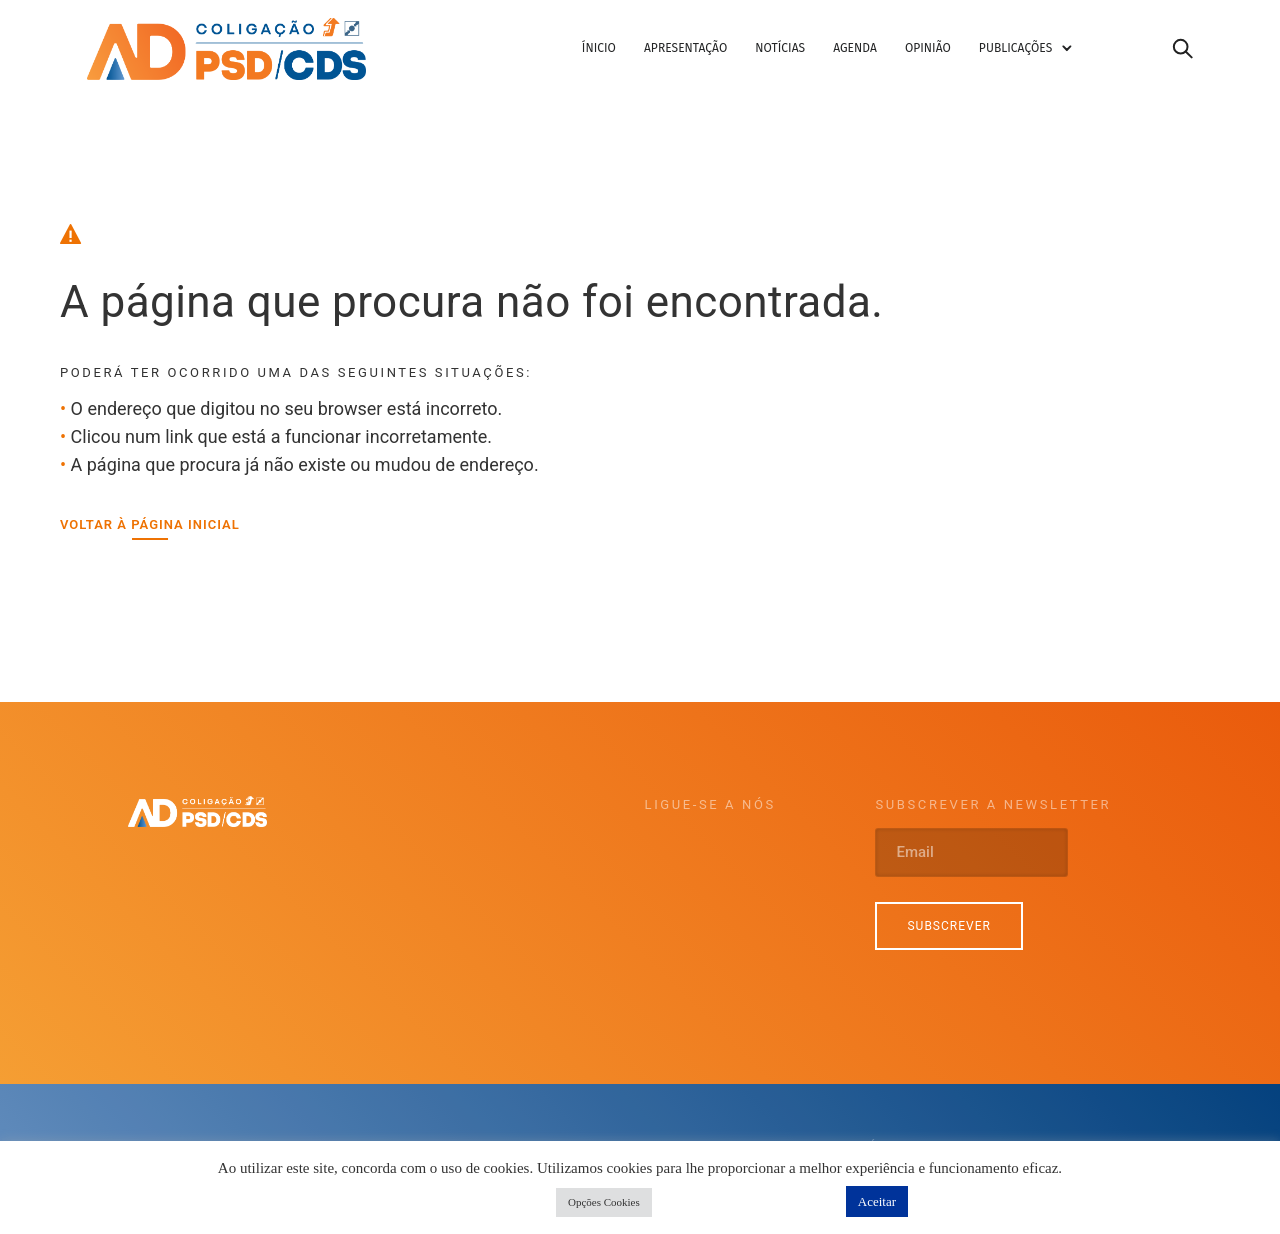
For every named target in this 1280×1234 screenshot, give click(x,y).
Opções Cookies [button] (604, 1202)
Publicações (1033, 53)
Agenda (874, 53)
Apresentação (703, 53)
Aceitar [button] (877, 1201)
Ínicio (617, 53)
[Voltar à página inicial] (150, 533)
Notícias (799, 53)
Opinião (946, 53)
